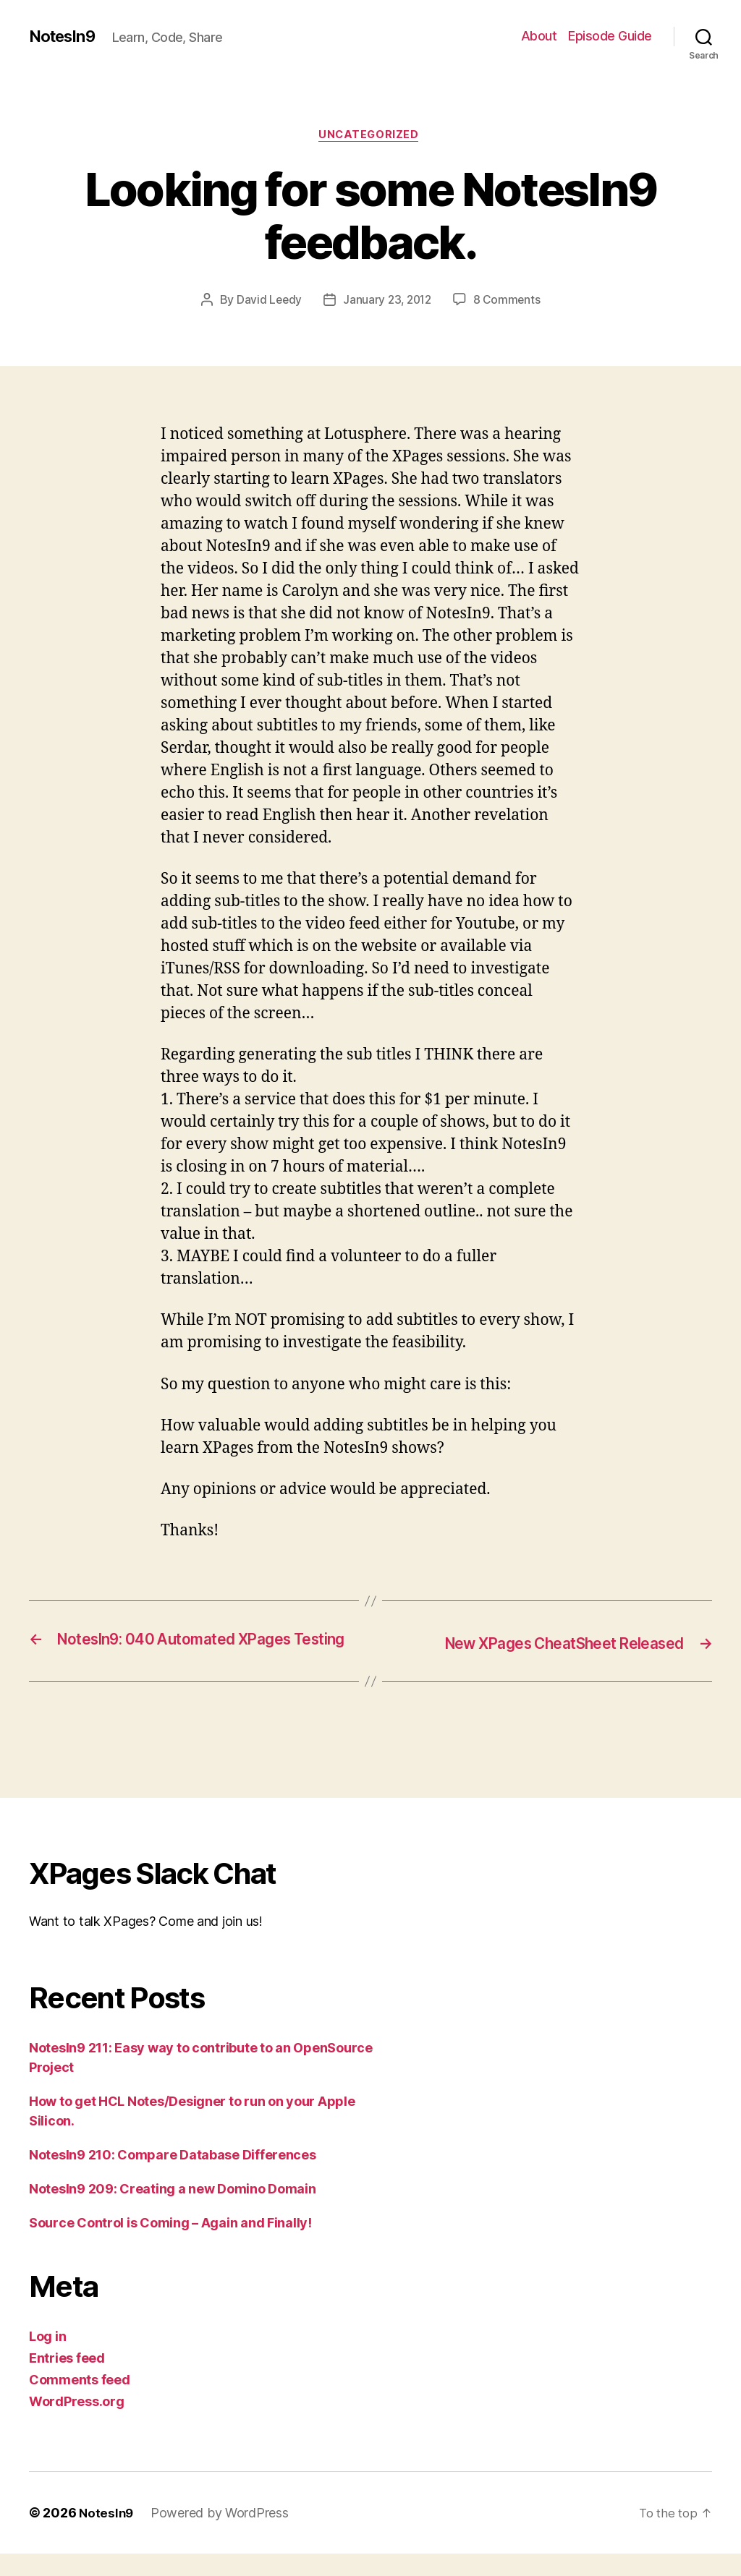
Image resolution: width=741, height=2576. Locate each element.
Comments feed (79, 2402)
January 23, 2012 (387, 302)
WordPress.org (76, 2423)
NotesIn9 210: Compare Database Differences (172, 2177)
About (539, 35)
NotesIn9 (65, 36)
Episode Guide (610, 35)
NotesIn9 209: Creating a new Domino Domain (172, 2211)
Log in (47, 2358)
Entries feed (67, 2380)
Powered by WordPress (222, 2535)
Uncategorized (370, 136)
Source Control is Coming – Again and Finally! (170, 2245)
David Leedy (266, 302)
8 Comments (509, 302)
